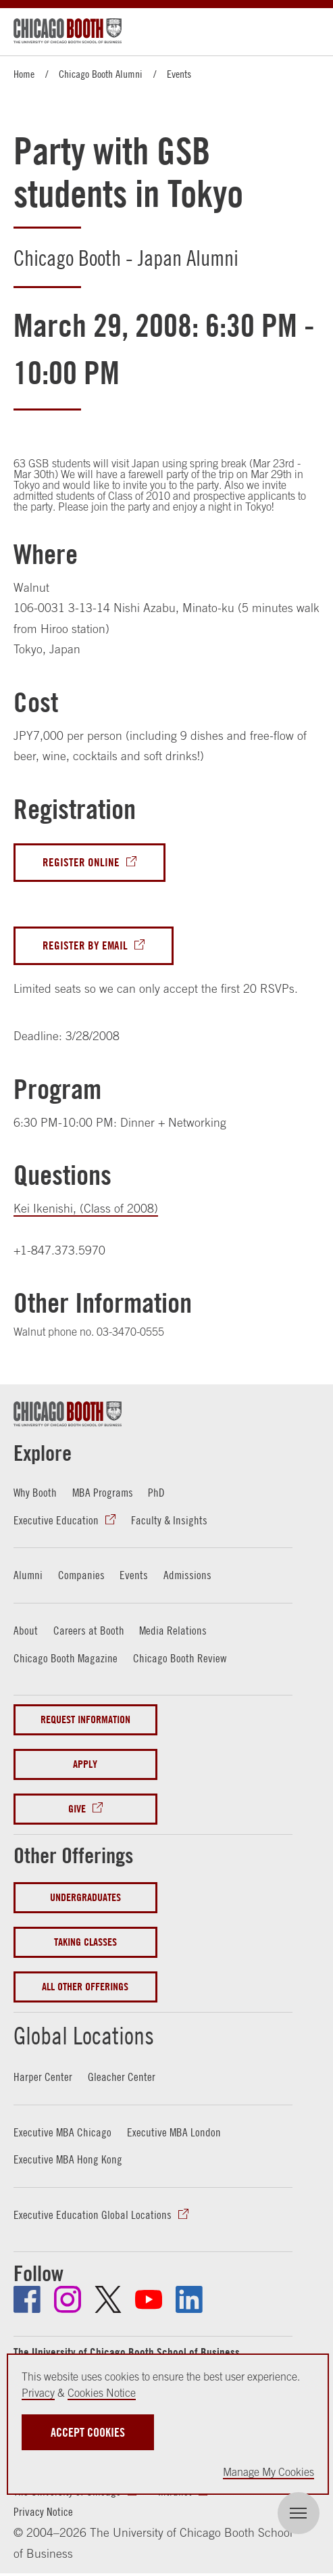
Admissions (187, 1575)
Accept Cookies (88, 2432)
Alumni (28, 1575)
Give (77, 1808)
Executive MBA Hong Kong (68, 2159)
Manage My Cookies (268, 2472)
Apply (85, 1764)
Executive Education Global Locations (93, 2214)
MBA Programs (102, 1492)
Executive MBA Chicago (62, 2132)
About (26, 1630)
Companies (81, 1575)
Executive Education (56, 1520)
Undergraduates (85, 1897)
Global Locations (84, 2035)
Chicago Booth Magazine (66, 1658)
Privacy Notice (43, 2511)
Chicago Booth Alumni (101, 74)
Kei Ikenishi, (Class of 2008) (86, 1208)
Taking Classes (85, 1942)
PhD (156, 1492)
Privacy (38, 2393)
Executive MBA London (174, 2132)
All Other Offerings (85, 1986)
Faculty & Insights (169, 1520)
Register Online (81, 862)
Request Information (85, 1719)
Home (24, 74)
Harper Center (43, 2076)
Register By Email (85, 945)
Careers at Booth (88, 1630)
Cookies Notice (102, 2393)
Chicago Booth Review (179, 1658)
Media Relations (173, 1630)
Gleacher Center (121, 2076)
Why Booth (35, 1492)
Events (179, 74)
